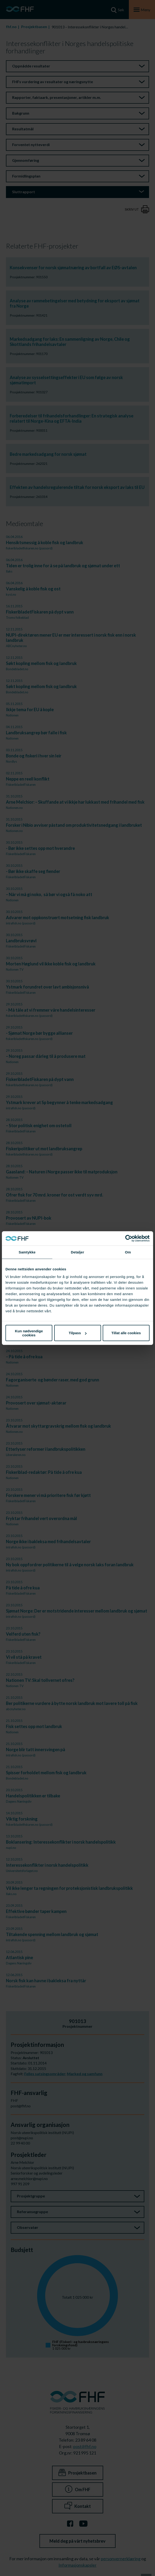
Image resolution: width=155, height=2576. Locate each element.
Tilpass (78, 1333)
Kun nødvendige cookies (29, 1333)
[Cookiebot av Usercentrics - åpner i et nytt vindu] (129, 1238)
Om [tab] (128, 1252)
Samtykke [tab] (27, 1252)
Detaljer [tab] (77, 1252)
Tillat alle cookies (126, 1333)
